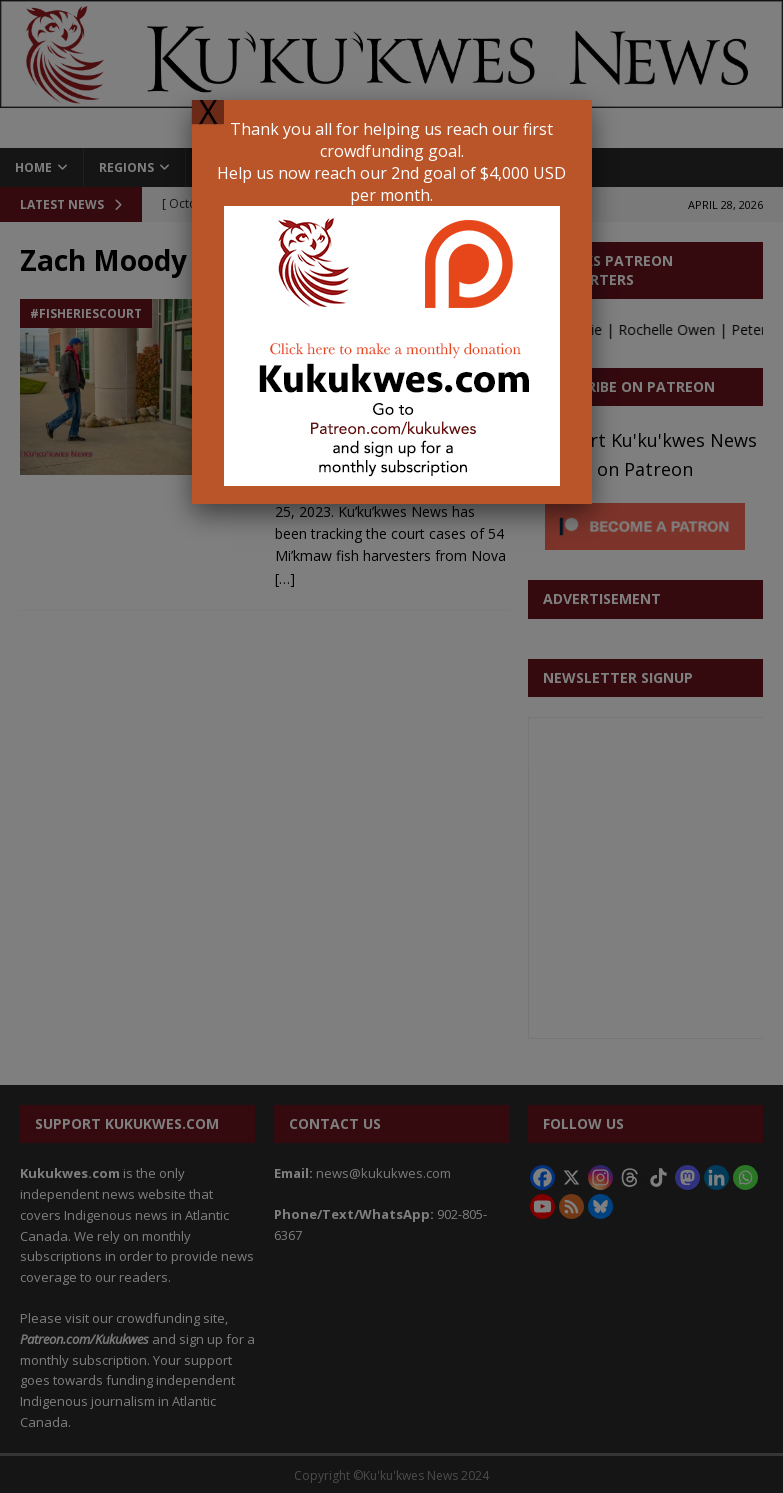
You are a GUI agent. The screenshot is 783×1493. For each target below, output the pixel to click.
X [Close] (208, 112)
